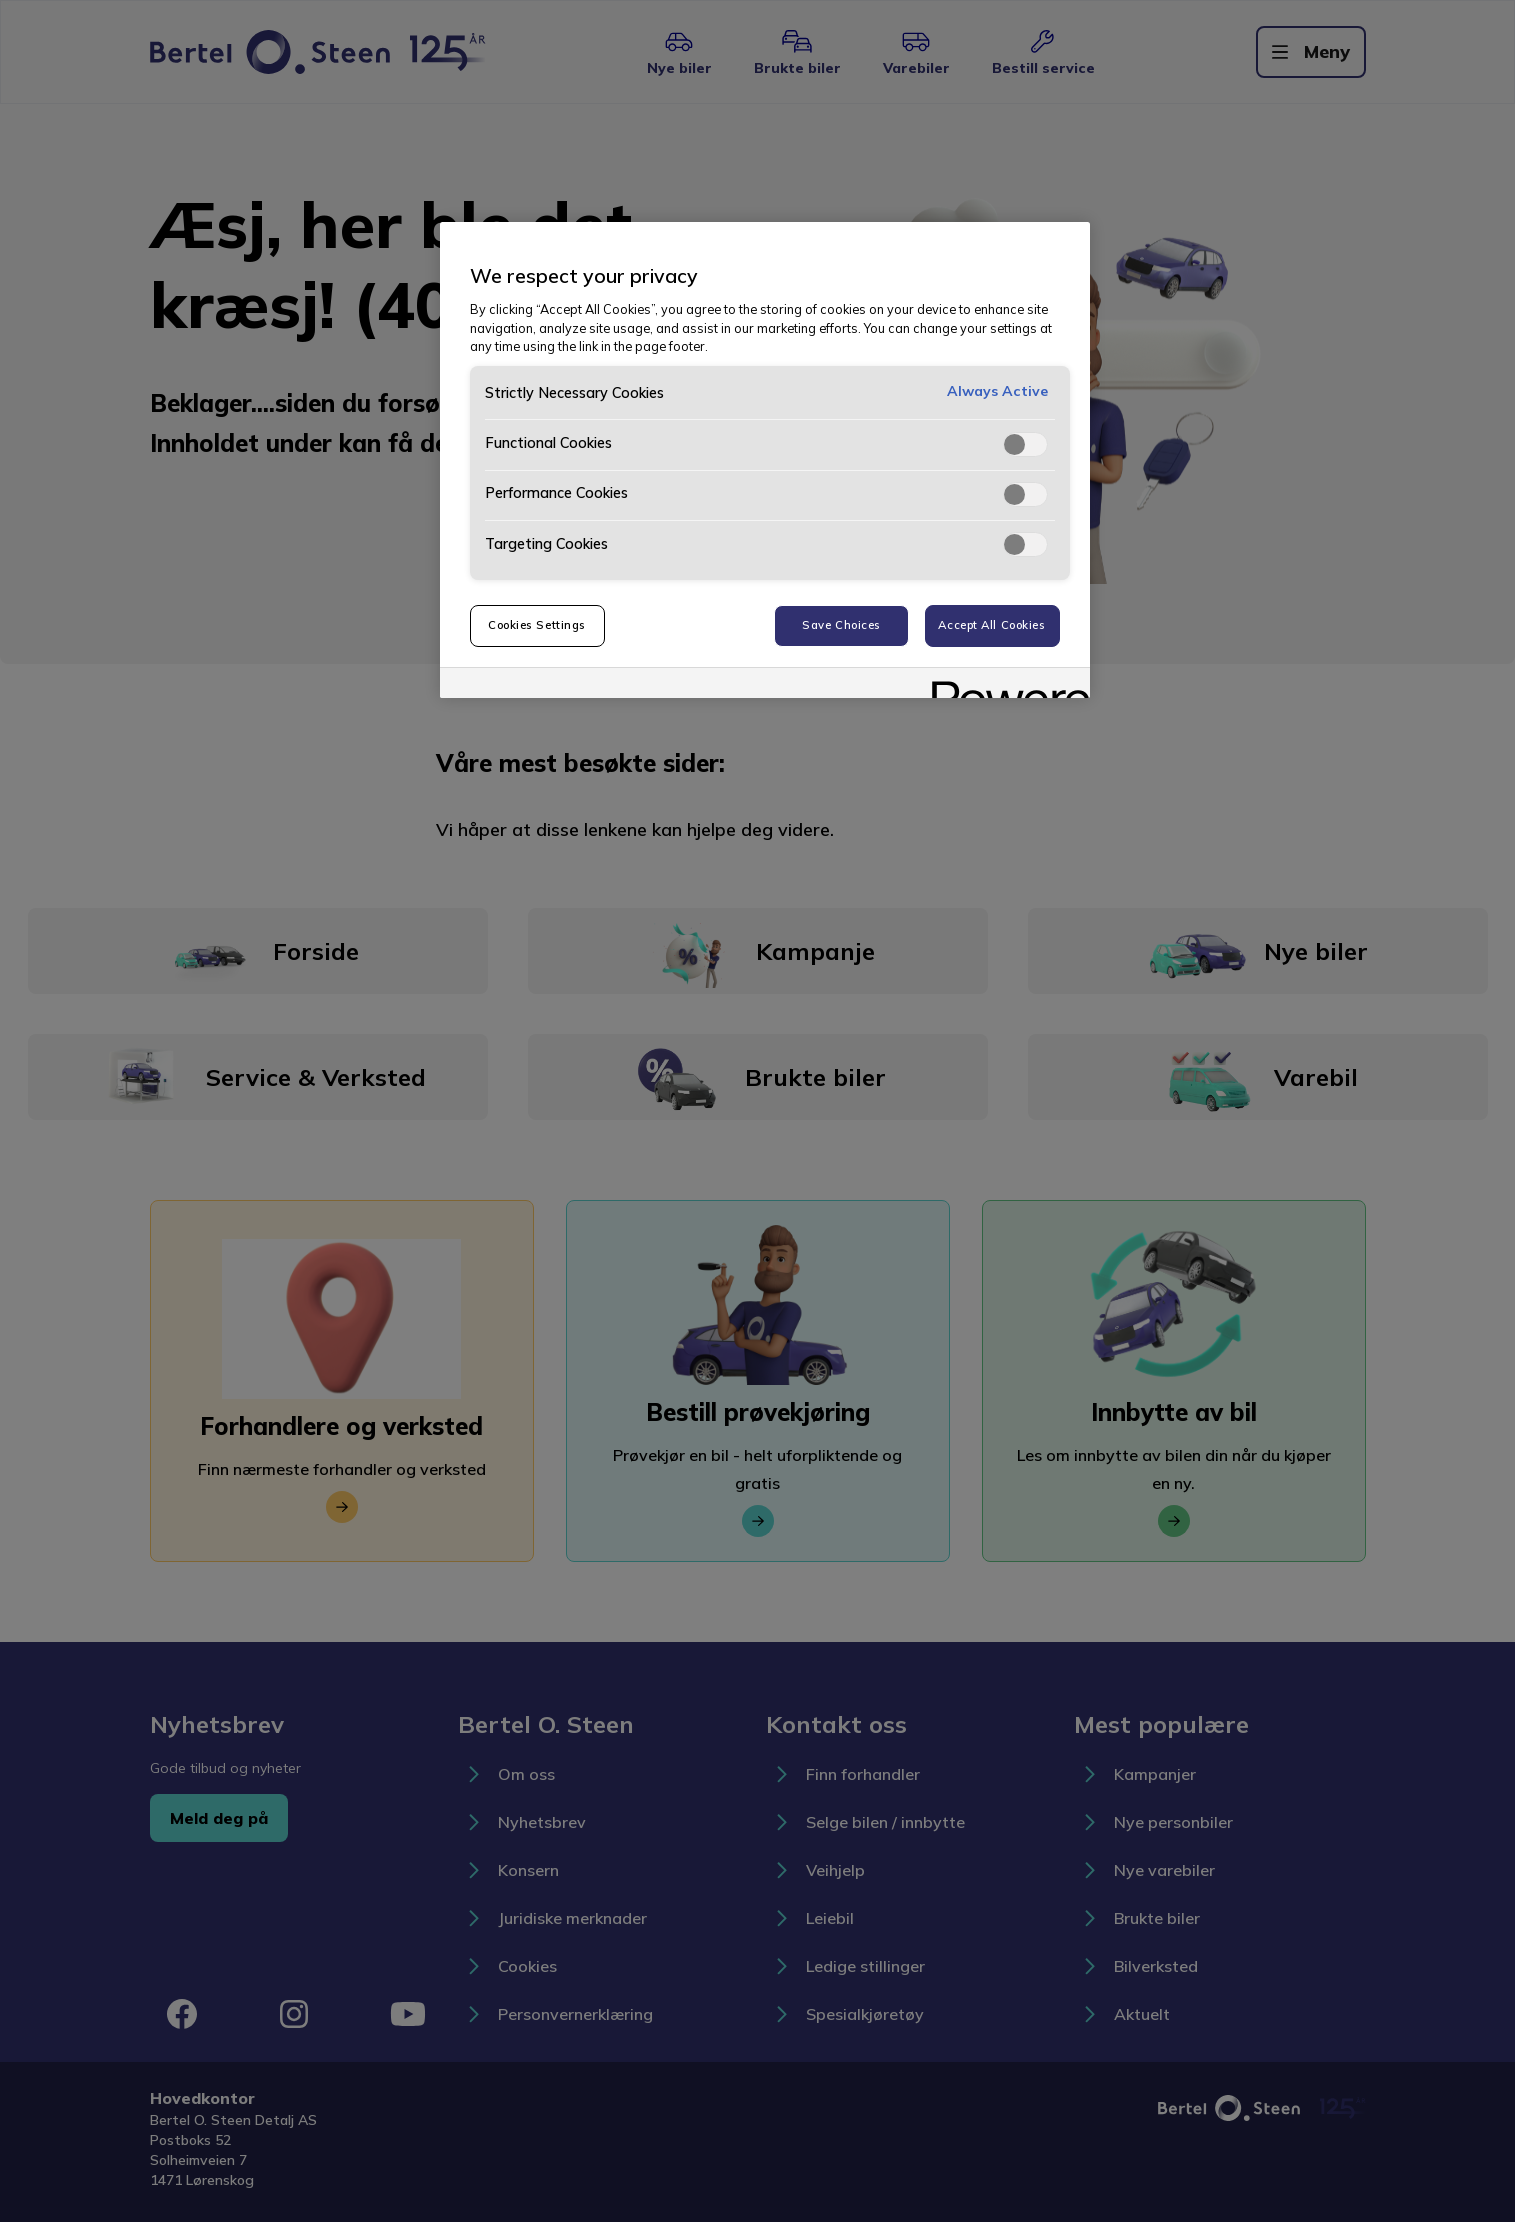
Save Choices (841, 625)
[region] (765, 460)
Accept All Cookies (991, 625)
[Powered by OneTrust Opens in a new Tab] (1004, 685)
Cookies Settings (537, 625)
